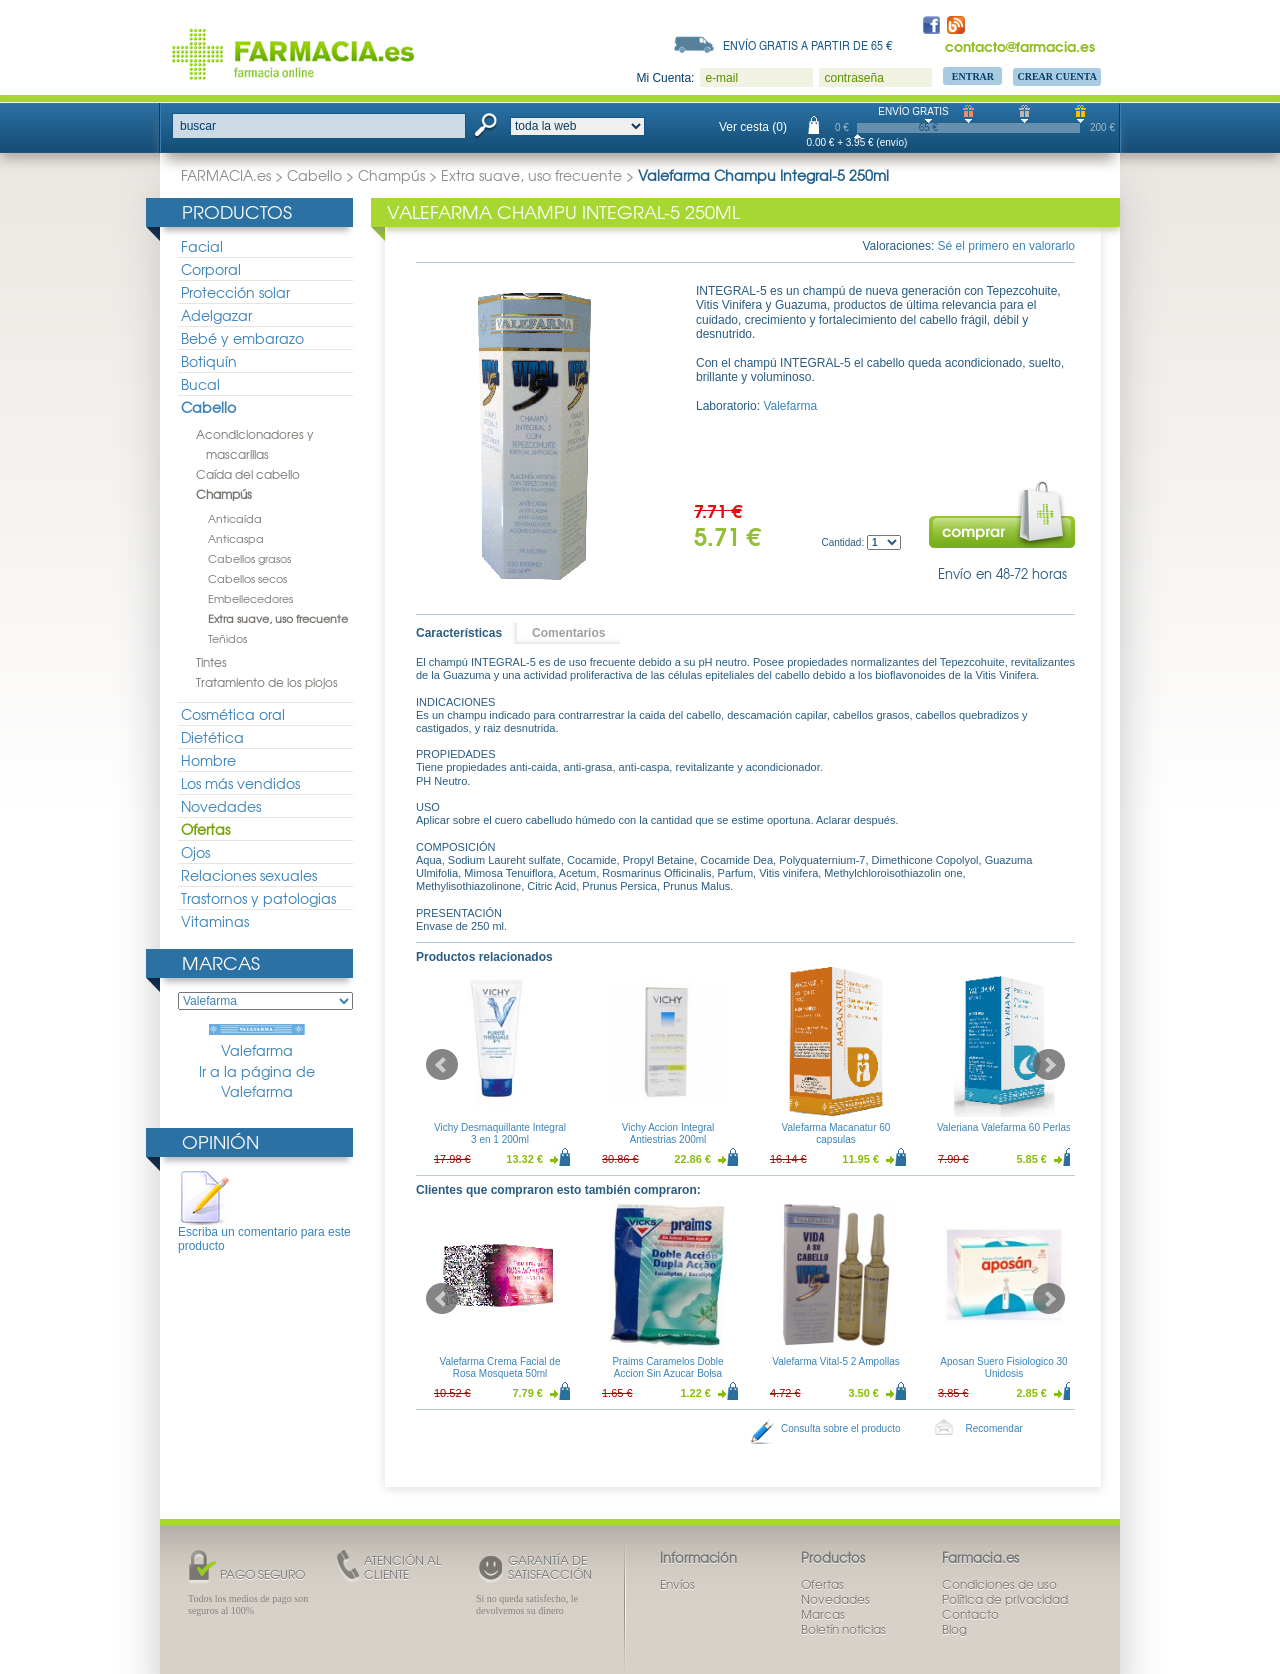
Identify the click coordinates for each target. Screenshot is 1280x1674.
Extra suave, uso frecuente (531, 175)
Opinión (220, 1141)
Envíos (677, 1584)
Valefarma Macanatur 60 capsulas (836, 1133)
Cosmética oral (233, 714)
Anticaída (235, 518)
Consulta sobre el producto (841, 1428)
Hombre (208, 760)
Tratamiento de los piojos (267, 682)
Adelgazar (216, 315)
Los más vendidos (240, 783)
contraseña (853, 78)
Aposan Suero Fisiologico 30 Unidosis (1003, 1367)
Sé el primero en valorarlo (1006, 246)
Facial (202, 246)
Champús (391, 175)
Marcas (221, 962)
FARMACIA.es (226, 175)
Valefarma (257, 1042)
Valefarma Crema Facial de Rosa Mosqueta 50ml (500, 1367)
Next (1049, 1065)
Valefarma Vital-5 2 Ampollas (835, 1361)
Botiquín (209, 361)
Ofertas (205, 829)
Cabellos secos (247, 578)
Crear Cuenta (1057, 76)
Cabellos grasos (249, 558)
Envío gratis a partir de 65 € (808, 45)
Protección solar (235, 292)
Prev (442, 1065)
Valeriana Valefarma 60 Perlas (1004, 1127)
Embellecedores (250, 598)
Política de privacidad (1005, 1599)
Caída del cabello (248, 474)
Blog (954, 1629)
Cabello (314, 175)
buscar (198, 126)
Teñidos (227, 638)
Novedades (221, 806)
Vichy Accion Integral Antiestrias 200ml (668, 1133)
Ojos (195, 852)
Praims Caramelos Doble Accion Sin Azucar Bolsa (667, 1367)
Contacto (970, 1614)
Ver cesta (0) (753, 127)
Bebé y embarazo (242, 338)
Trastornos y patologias (258, 898)
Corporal (211, 269)
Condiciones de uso (999, 1584)
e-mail (721, 78)
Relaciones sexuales (249, 875)
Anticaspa (236, 538)
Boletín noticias (843, 1629)
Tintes (211, 662)
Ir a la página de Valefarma (257, 1081)
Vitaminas (215, 921)
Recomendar (994, 1428)
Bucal (200, 384)
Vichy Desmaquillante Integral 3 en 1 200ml (500, 1133)
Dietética (212, 737)
